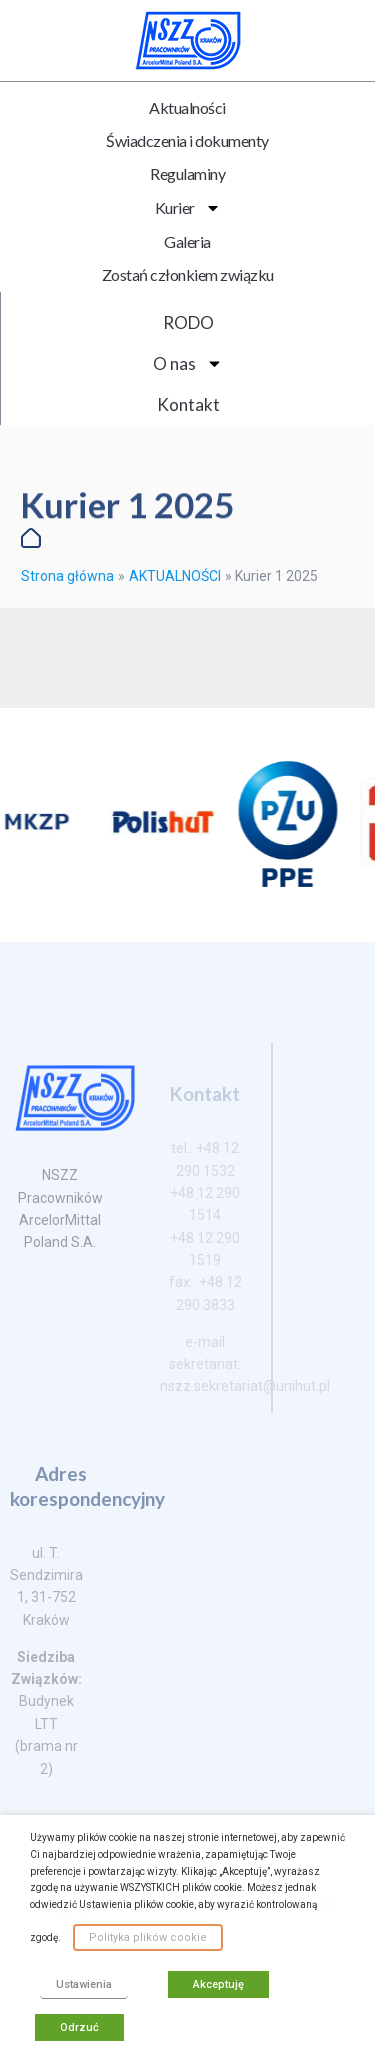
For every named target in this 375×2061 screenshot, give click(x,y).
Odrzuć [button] (79, 2027)
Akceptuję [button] (218, 1984)
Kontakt (188, 404)
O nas (188, 363)
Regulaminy (187, 173)
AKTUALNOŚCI (175, 576)
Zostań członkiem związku (188, 274)
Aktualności (187, 107)
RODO (188, 322)
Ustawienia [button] (84, 1984)
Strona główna (67, 576)
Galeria (187, 241)
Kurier (188, 208)
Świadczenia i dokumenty (187, 140)
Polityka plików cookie (148, 1937)
